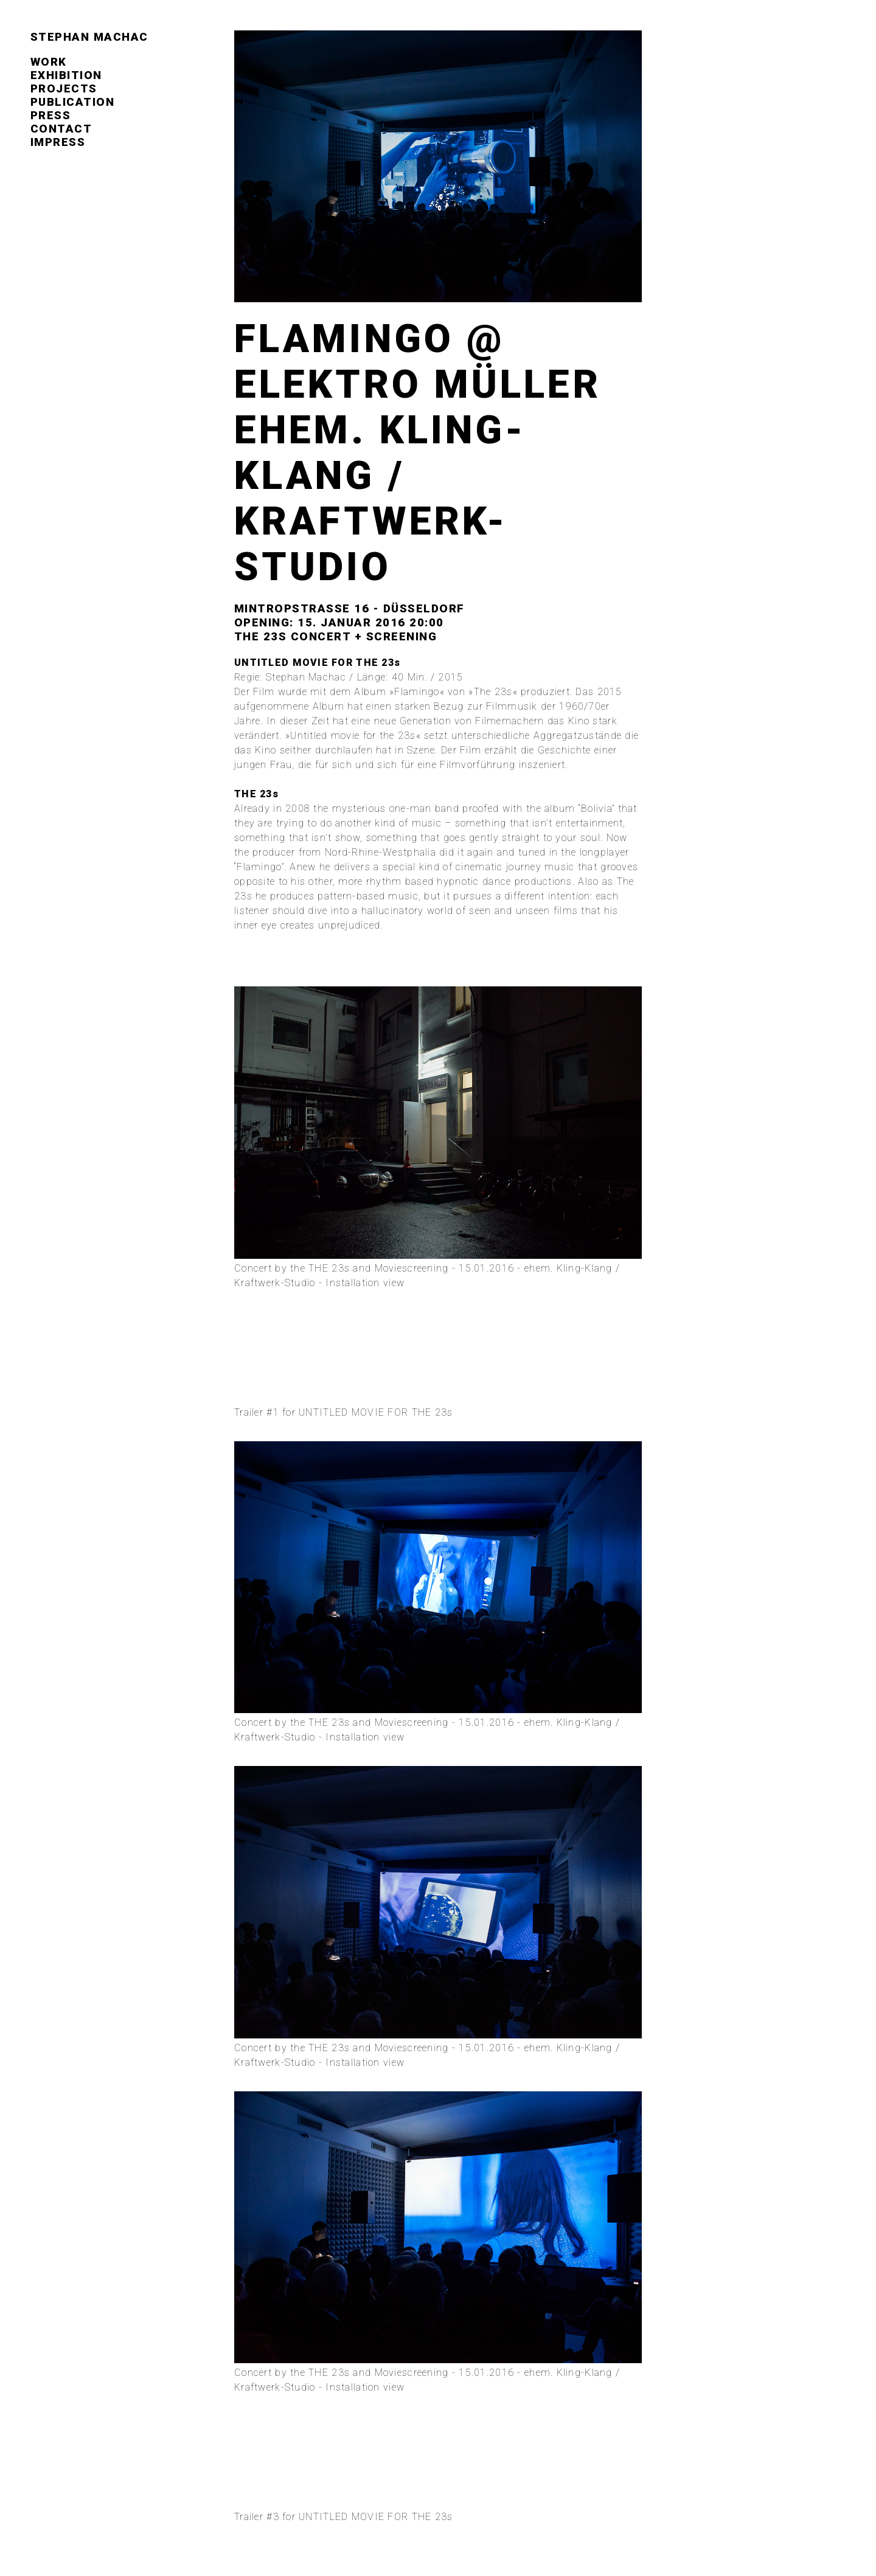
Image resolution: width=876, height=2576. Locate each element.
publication (72, 102)
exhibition (66, 75)
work (48, 62)
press (50, 115)
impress (57, 142)
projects (63, 88)
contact (61, 129)
